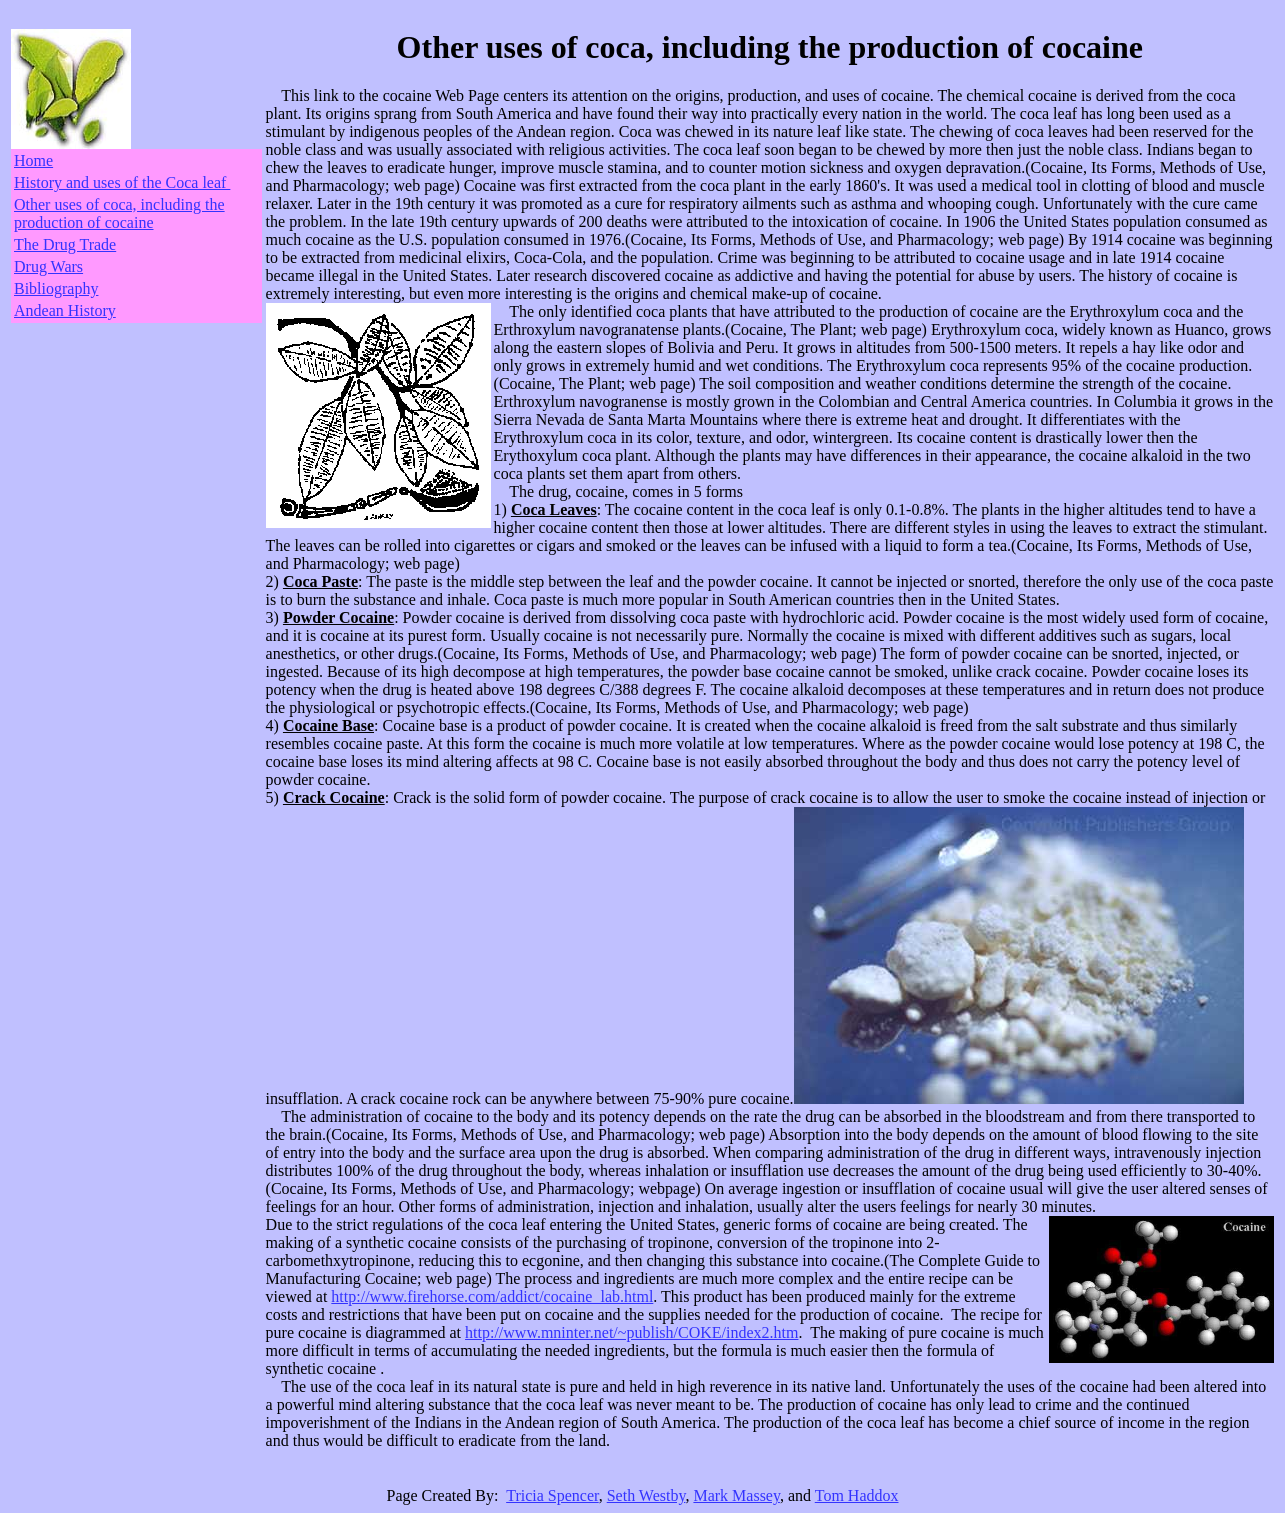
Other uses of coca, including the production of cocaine (119, 213)
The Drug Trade (65, 244)
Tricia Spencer (552, 1495)
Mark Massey (736, 1495)
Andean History (65, 310)
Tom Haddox (857, 1495)
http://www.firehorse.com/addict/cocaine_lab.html (492, 1296)
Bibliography (56, 288)
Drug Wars (48, 266)
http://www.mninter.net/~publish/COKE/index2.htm (631, 1332)
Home (33, 160)
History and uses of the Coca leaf (122, 182)
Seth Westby (646, 1495)
